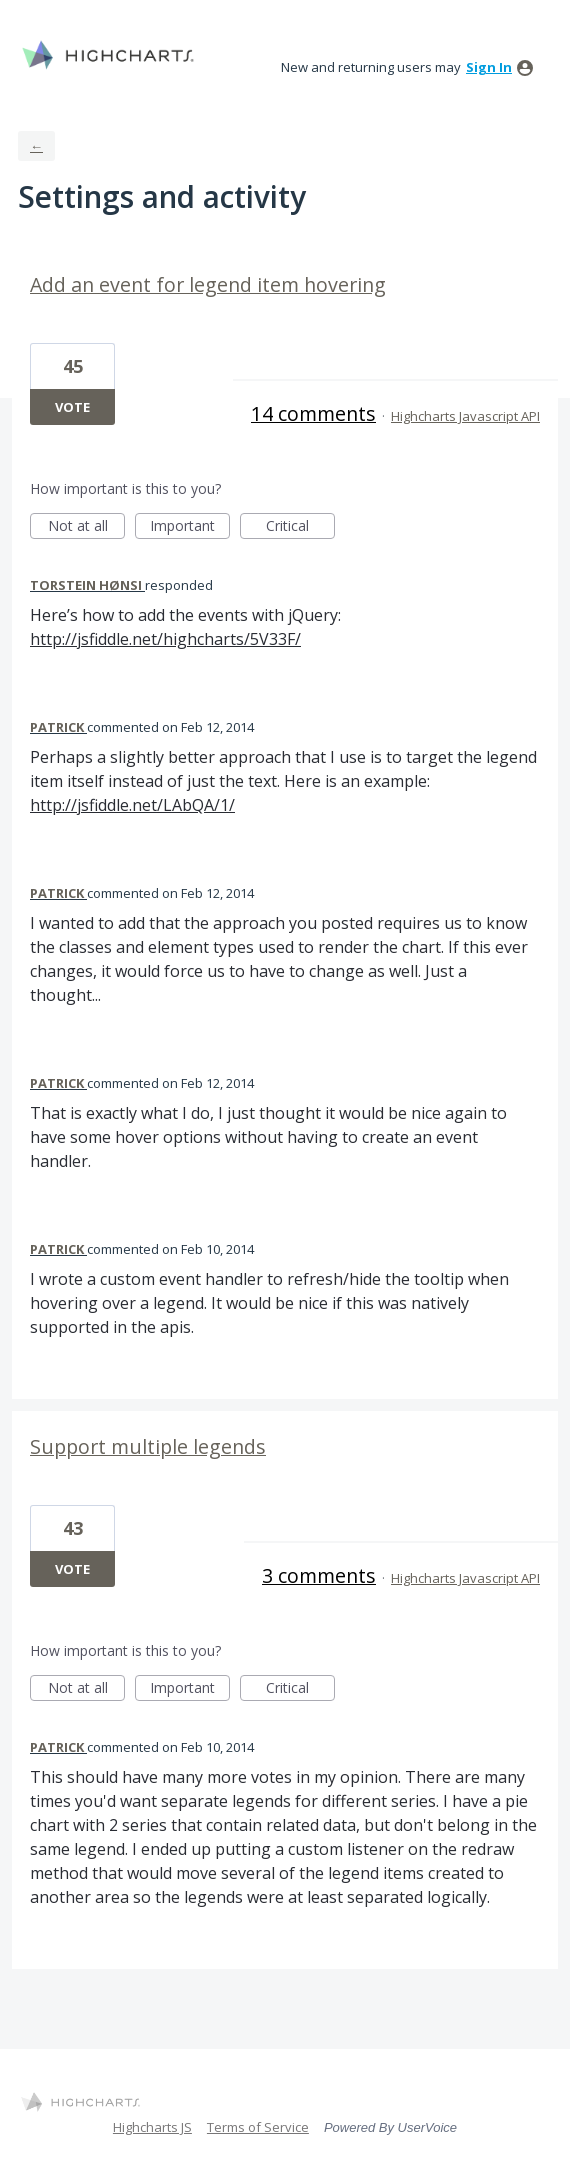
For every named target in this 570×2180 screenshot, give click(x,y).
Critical (300, 527)
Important (190, 527)
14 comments (313, 413)
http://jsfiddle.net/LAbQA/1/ (132, 805)
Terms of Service (258, 2127)
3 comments (319, 1575)
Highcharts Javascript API (465, 416)
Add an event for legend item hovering (208, 284)
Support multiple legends (148, 1446)
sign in (489, 67)
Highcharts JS (152, 2127)
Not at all (87, 527)
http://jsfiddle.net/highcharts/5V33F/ (165, 639)
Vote (72, 407)
